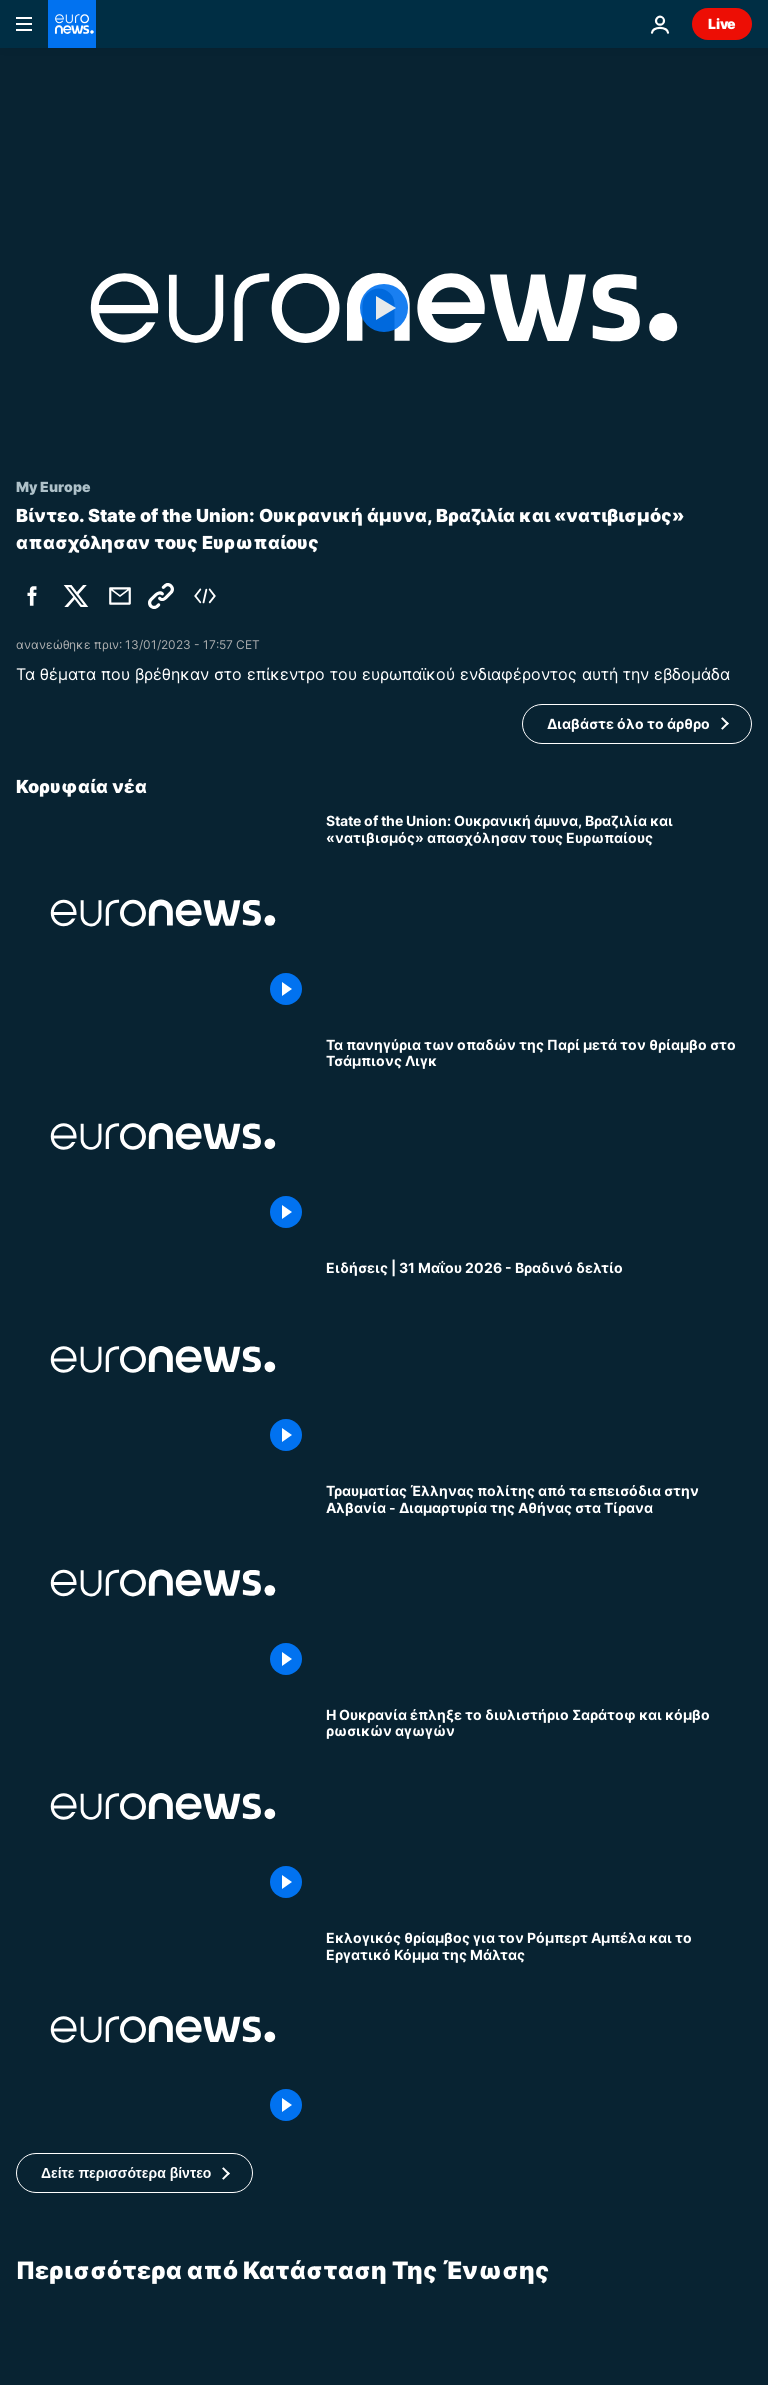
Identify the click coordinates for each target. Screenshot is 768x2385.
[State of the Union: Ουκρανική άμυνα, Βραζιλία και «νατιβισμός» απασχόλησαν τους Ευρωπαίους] (539, 912)
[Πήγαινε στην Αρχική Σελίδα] (72, 24)
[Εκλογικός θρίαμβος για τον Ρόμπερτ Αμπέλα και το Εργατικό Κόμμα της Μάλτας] (539, 2029)
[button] (134, 2173)
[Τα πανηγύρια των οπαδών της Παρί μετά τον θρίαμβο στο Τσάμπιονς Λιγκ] (539, 1136)
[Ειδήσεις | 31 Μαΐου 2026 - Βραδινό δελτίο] (539, 1359)
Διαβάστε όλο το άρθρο (628, 723)
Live (722, 23)
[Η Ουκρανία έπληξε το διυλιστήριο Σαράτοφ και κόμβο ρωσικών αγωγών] (539, 1806)
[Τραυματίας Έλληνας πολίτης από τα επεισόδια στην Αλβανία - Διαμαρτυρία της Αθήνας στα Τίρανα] (539, 1582)
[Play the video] (384, 308)
